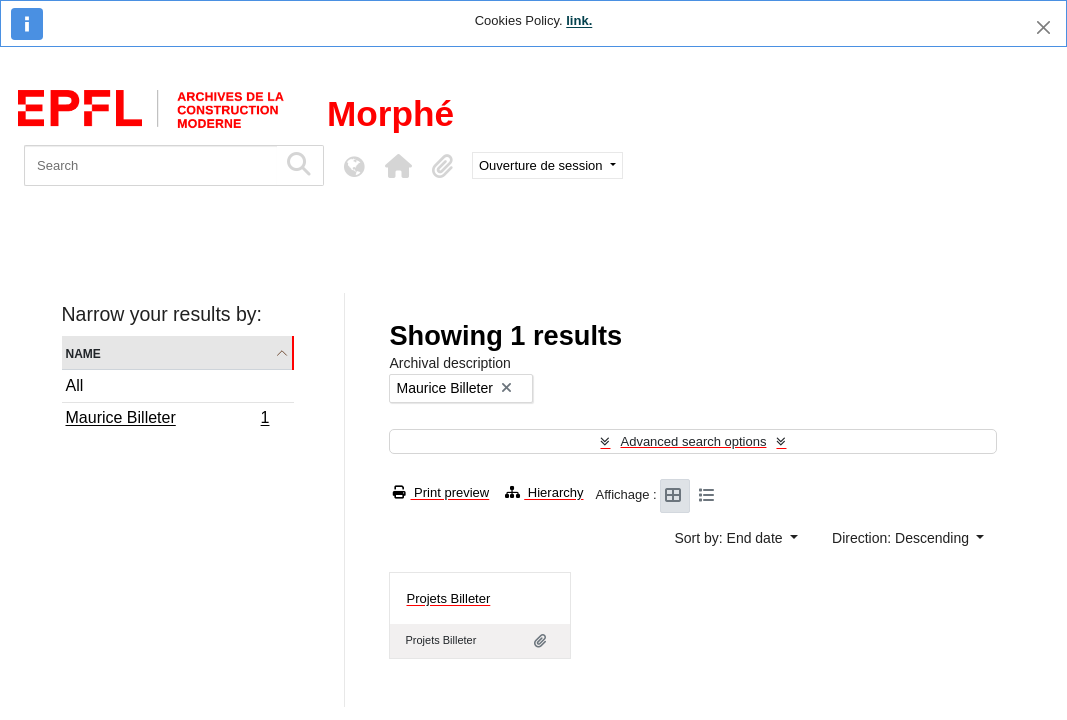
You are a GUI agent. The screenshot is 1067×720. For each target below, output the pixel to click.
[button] (398, 166)
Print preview (441, 492)
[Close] (1043, 27)
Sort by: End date (730, 538)
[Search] (150, 165)
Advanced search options (693, 441)
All (75, 385)
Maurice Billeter (167, 420)
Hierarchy (544, 492)
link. (579, 20)
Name (83, 352)
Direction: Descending (902, 538)
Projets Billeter (448, 598)
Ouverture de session (542, 165)
